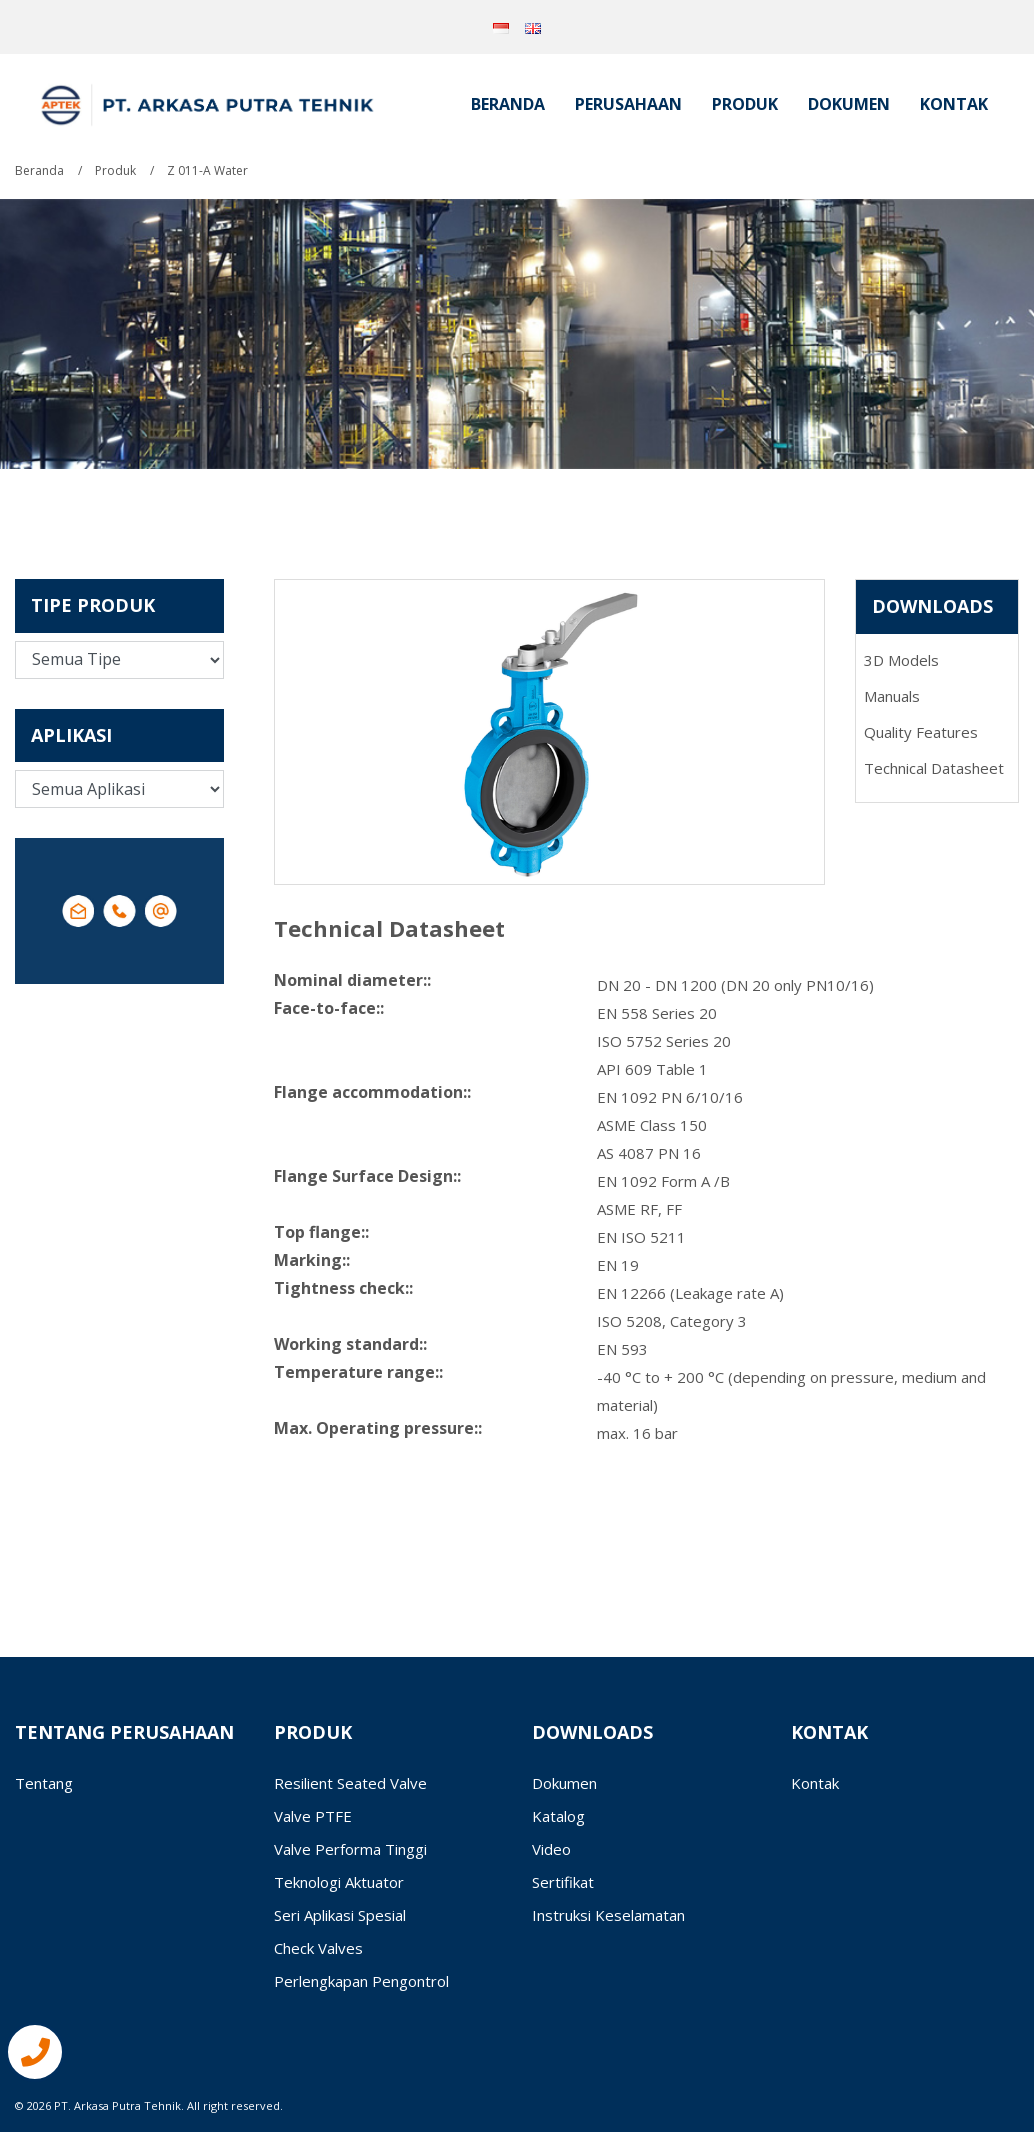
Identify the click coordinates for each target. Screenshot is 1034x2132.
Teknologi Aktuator (339, 1882)
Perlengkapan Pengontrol (361, 1981)
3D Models (901, 660)
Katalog (558, 1816)
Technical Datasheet (934, 768)
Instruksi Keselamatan (608, 1915)
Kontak (954, 104)
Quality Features (921, 732)
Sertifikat (563, 1882)
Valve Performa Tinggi (350, 1849)
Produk (745, 104)
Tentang (44, 1783)
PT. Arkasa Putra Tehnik (117, 2105)
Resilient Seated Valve (350, 1783)
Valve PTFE (313, 1816)
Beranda (508, 104)
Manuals (892, 696)
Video (551, 1849)
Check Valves (318, 1948)
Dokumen (849, 104)
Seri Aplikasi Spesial (340, 1915)
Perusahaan (628, 104)
